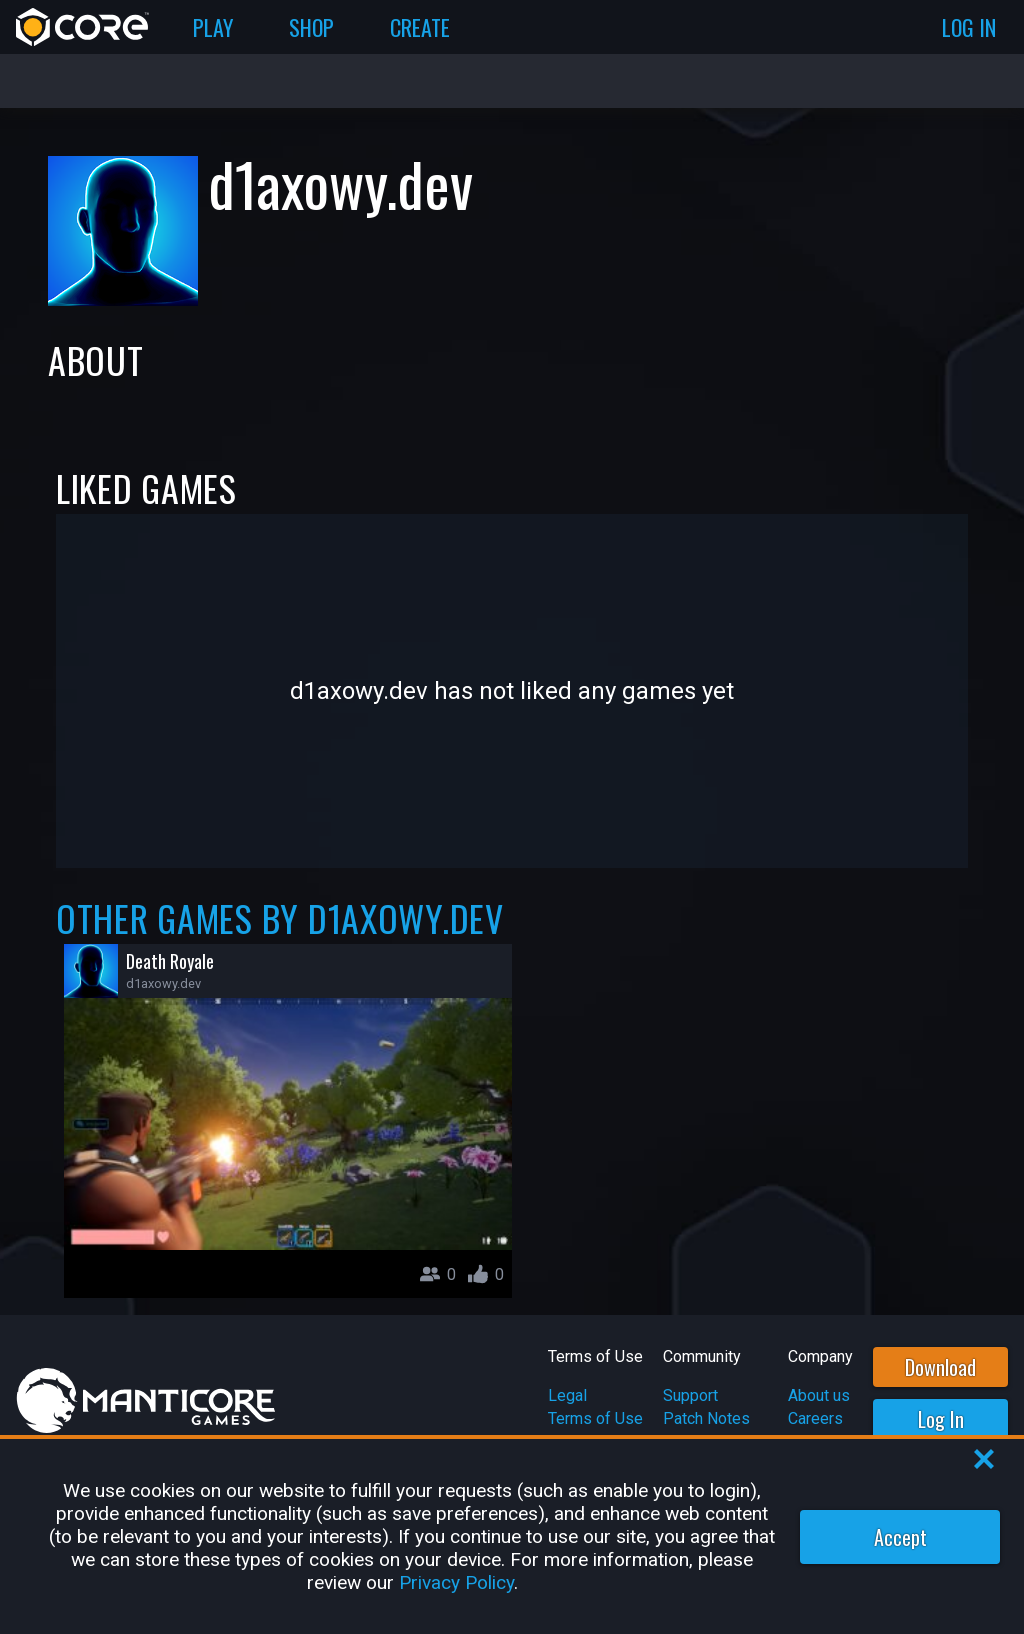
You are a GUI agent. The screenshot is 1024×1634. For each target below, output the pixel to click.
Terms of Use (595, 1418)
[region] (512, 1536)
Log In (941, 1419)
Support (690, 1395)
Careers (815, 1418)
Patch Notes (706, 1418)
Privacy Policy (456, 1582)
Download (940, 1367)
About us (819, 1395)
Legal (567, 1395)
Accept (900, 1537)
